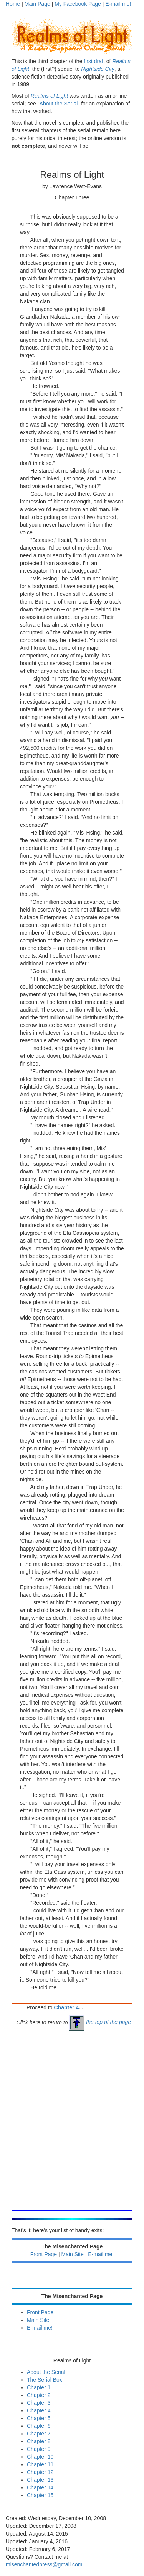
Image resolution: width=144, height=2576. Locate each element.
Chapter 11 (40, 2464)
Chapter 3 (38, 2403)
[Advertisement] (72, 2132)
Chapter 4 (66, 2007)
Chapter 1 (38, 2387)
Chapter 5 (38, 2418)
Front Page (43, 2254)
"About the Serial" (59, 103)
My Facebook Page (78, 4)
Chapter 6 (38, 2426)
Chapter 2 (38, 2395)
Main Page (37, 4)
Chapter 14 (40, 2487)
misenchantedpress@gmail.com (44, 2564)
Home (13, 4)
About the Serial (46, 2372)
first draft (94, 61)
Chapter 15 (40, 2495)
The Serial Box (44, 2380)
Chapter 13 (40, 2480)
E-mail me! (118, 4)
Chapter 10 (40, 2457)
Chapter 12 (40, 2472)
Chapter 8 (38, 2441)
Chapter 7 (38, 2433)
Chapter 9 (38, 2449)
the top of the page (100, 2022)
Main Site (72, 2254)
